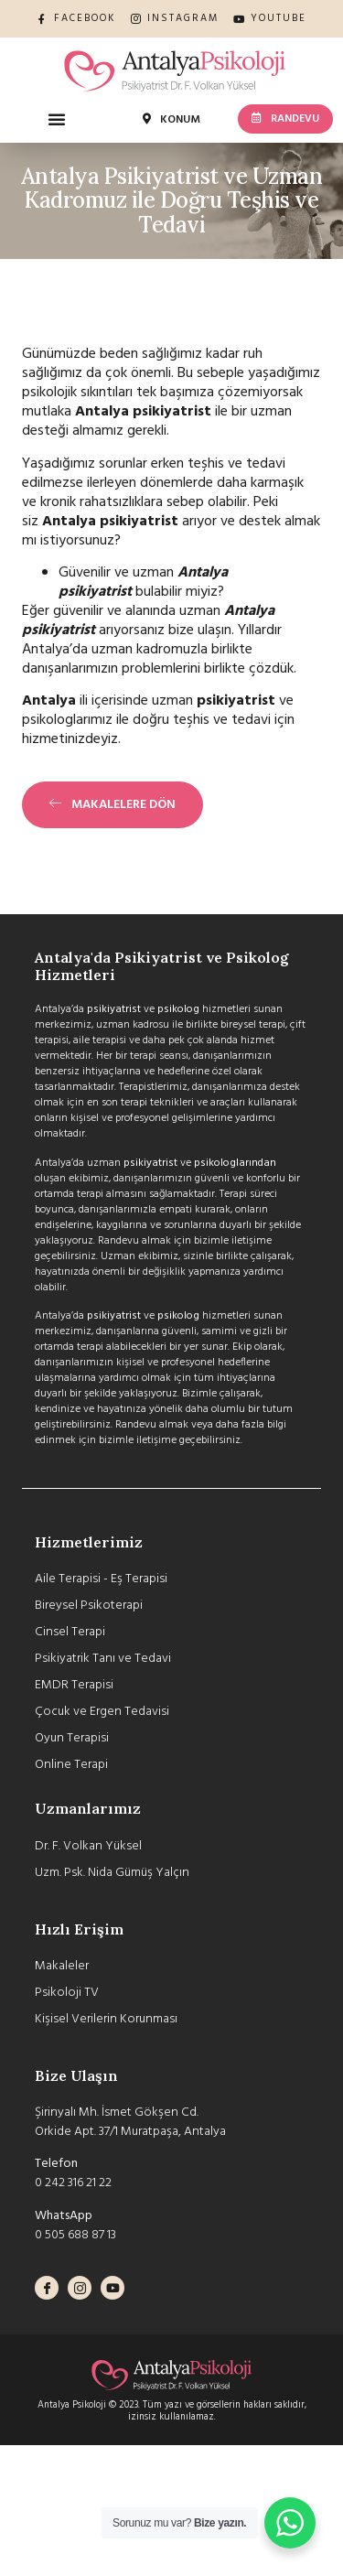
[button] (56, 119)
